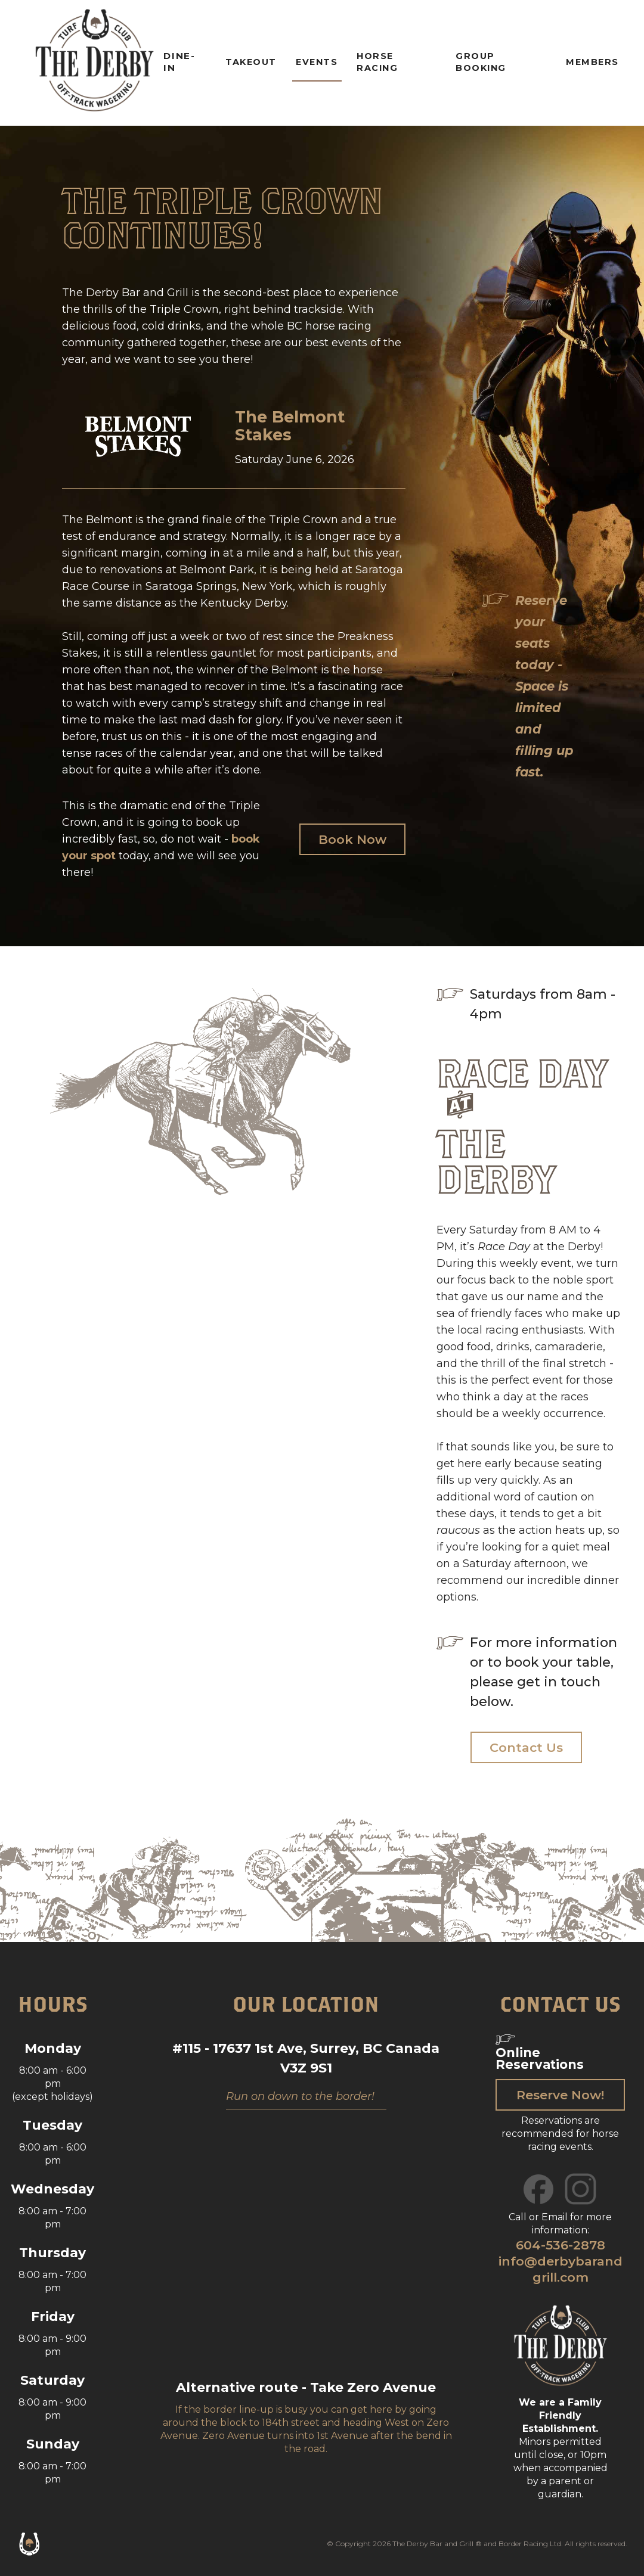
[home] (94, 63)
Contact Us (526, 1747)
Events (317, 62)
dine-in (179, 61)
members (592, 62)
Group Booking (481, 62)
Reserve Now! (560, 2094)
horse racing (377, 62)
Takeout (251, 62)
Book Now (352, 839)
